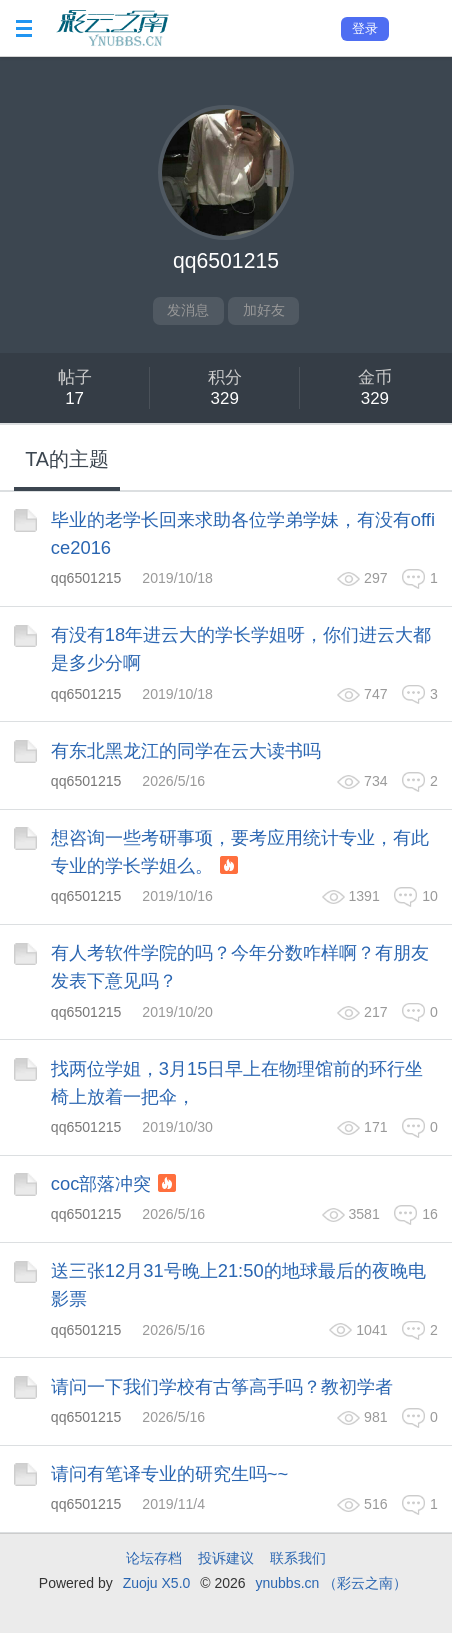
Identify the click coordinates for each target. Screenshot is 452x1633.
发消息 (188, 310)
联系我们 (298, 1558)
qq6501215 (86, 578)
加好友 (264, 310)
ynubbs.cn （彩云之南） (331, 1583)
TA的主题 (67, 459)
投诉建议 (226, 1558)
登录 (365, 28)
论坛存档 (154, 1558)
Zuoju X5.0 (157, 1583)
